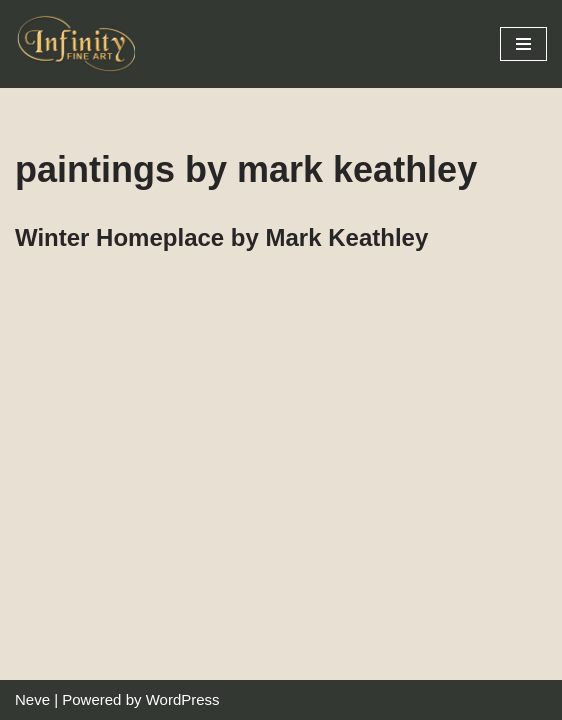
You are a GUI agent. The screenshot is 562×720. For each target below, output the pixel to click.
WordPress (183, 699)
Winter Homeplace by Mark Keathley (221, 237)
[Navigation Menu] (523, 44)
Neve (32, 699)
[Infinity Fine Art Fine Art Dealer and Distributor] (80, 44)
